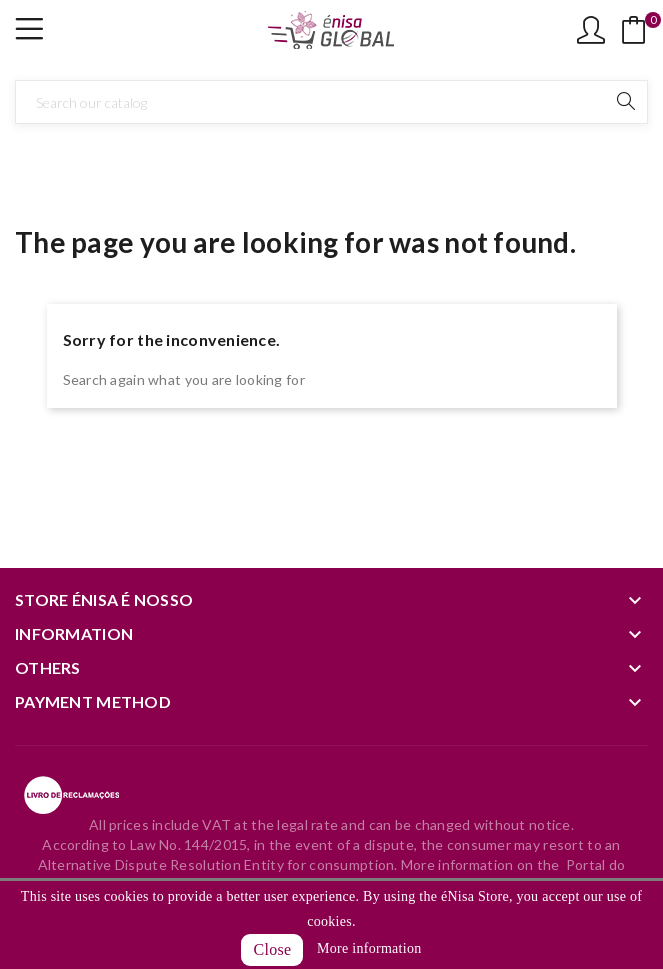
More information (369, 948)
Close (272, 949)
